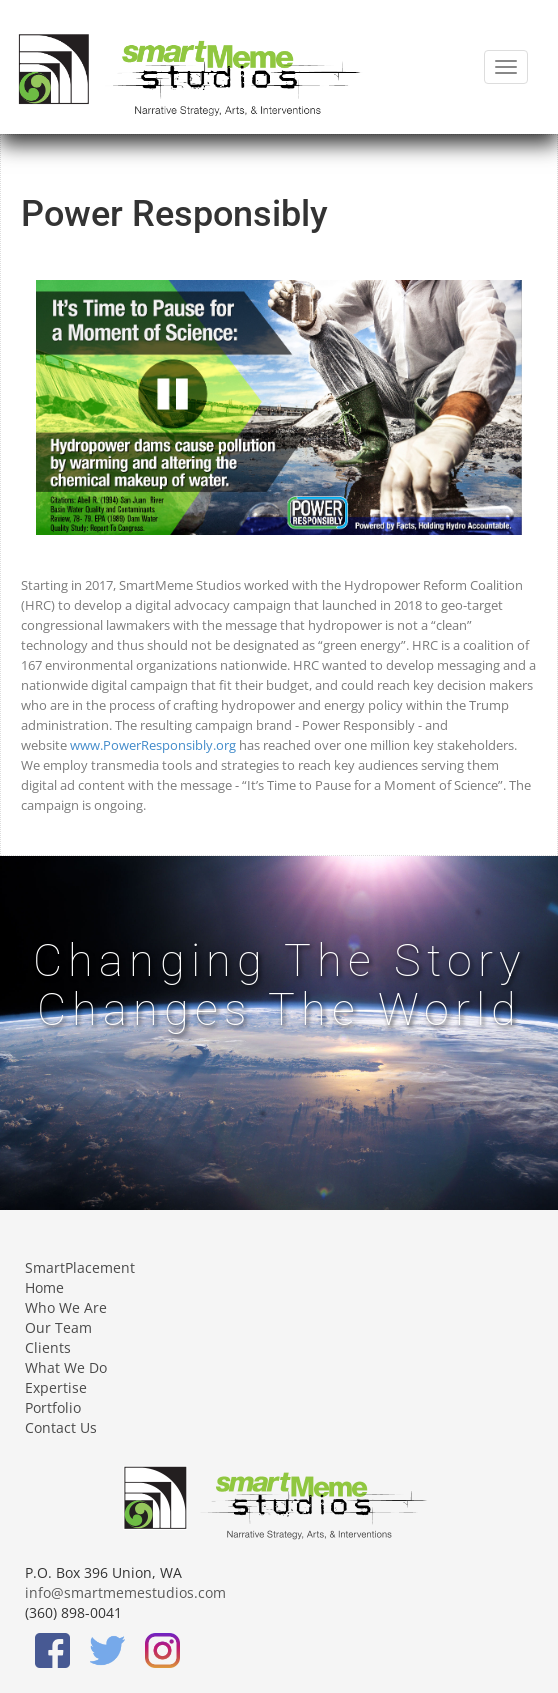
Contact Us (61, 1427)
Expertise (56, 1387)
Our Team (58, 1327)
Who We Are (66, 1307)
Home (44, 1287)
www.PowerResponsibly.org (153, 745)
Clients (48, 1347)
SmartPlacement (80, 1267)
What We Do (66, 1367)
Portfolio (53, 1407)
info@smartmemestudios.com (125, 1592)
